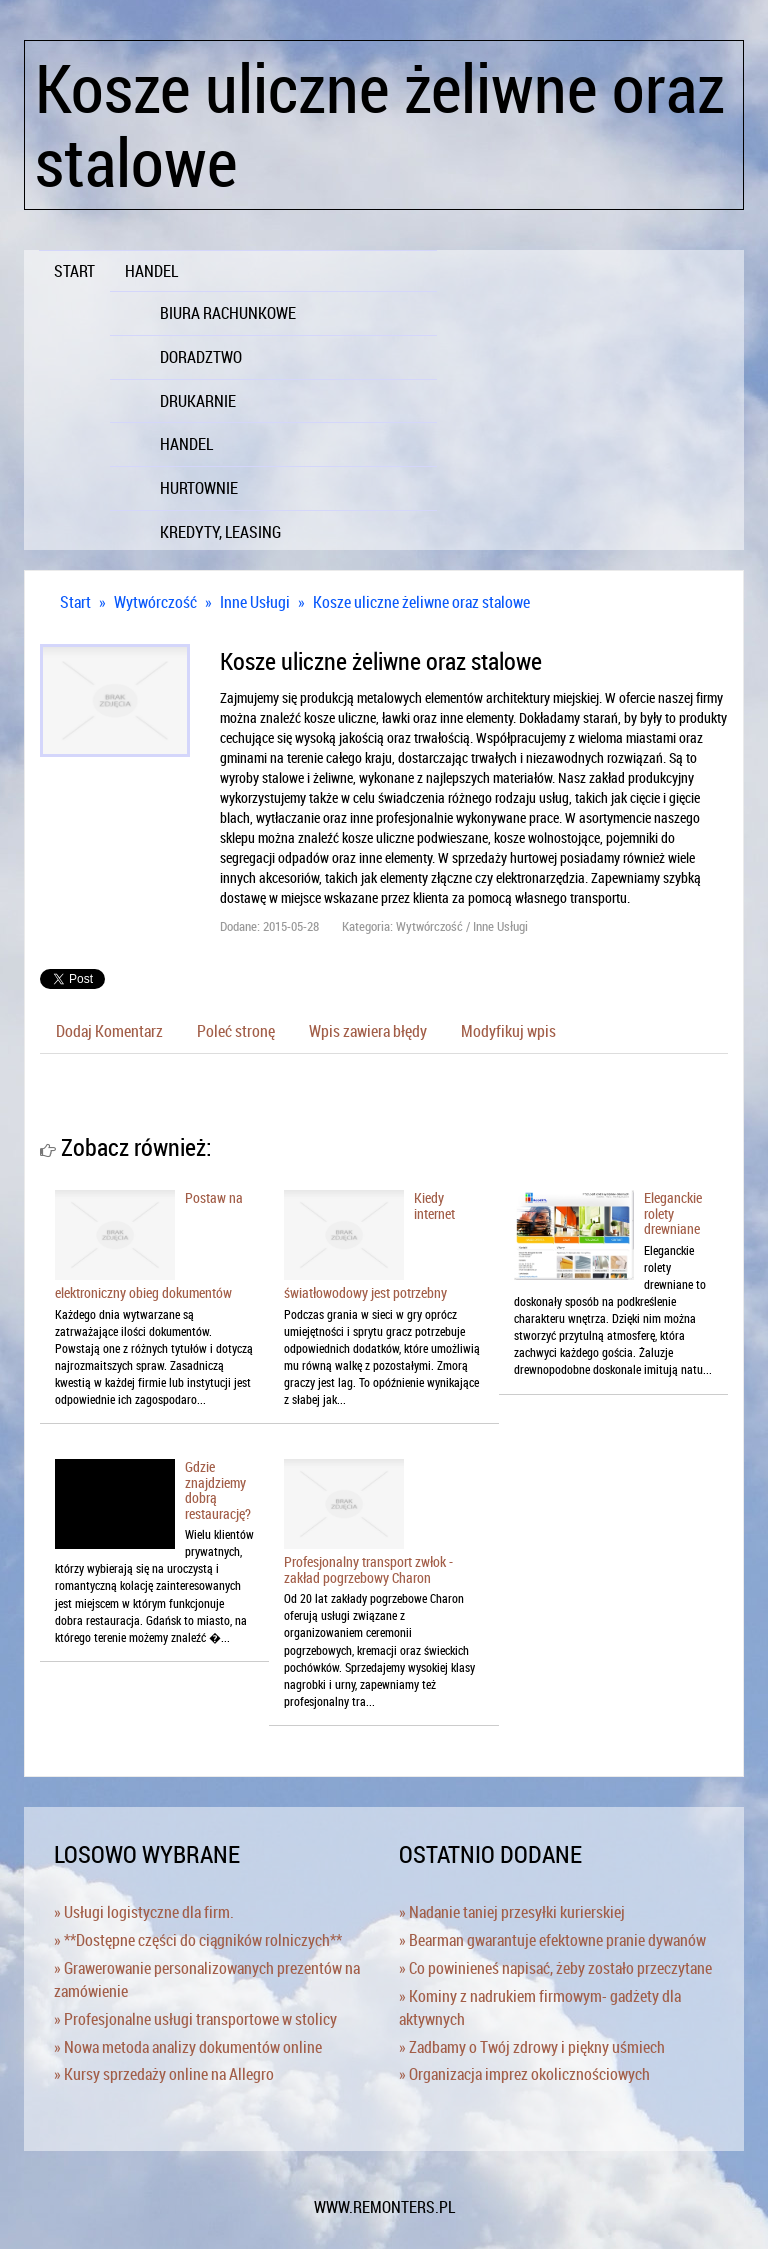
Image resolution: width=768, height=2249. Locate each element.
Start (75, 602)
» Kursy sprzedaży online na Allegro (164, 2074)
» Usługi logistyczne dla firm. (144, 1912)
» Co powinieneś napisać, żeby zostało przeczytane (555, 1968)
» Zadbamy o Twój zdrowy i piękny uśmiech (532, 2047)
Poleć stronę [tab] (236, 1031)
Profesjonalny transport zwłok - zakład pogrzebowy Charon (368, 1569)
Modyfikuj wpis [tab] (508, 1031)
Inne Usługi (255, 602)
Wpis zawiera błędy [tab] (368, 1031)
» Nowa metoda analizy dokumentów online (188, 2047)
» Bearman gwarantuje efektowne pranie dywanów (552, 1940)
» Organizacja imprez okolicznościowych (524, 2074)
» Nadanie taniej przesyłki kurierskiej (512, 1912)
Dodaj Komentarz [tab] (109, 1031)
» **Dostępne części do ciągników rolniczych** (198, 1940)
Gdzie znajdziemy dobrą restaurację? (218, 1489)
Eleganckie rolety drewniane (673, 1213)
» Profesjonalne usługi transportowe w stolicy (195, 2019)
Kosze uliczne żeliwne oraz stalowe (421, 602)
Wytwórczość (155, 602)
